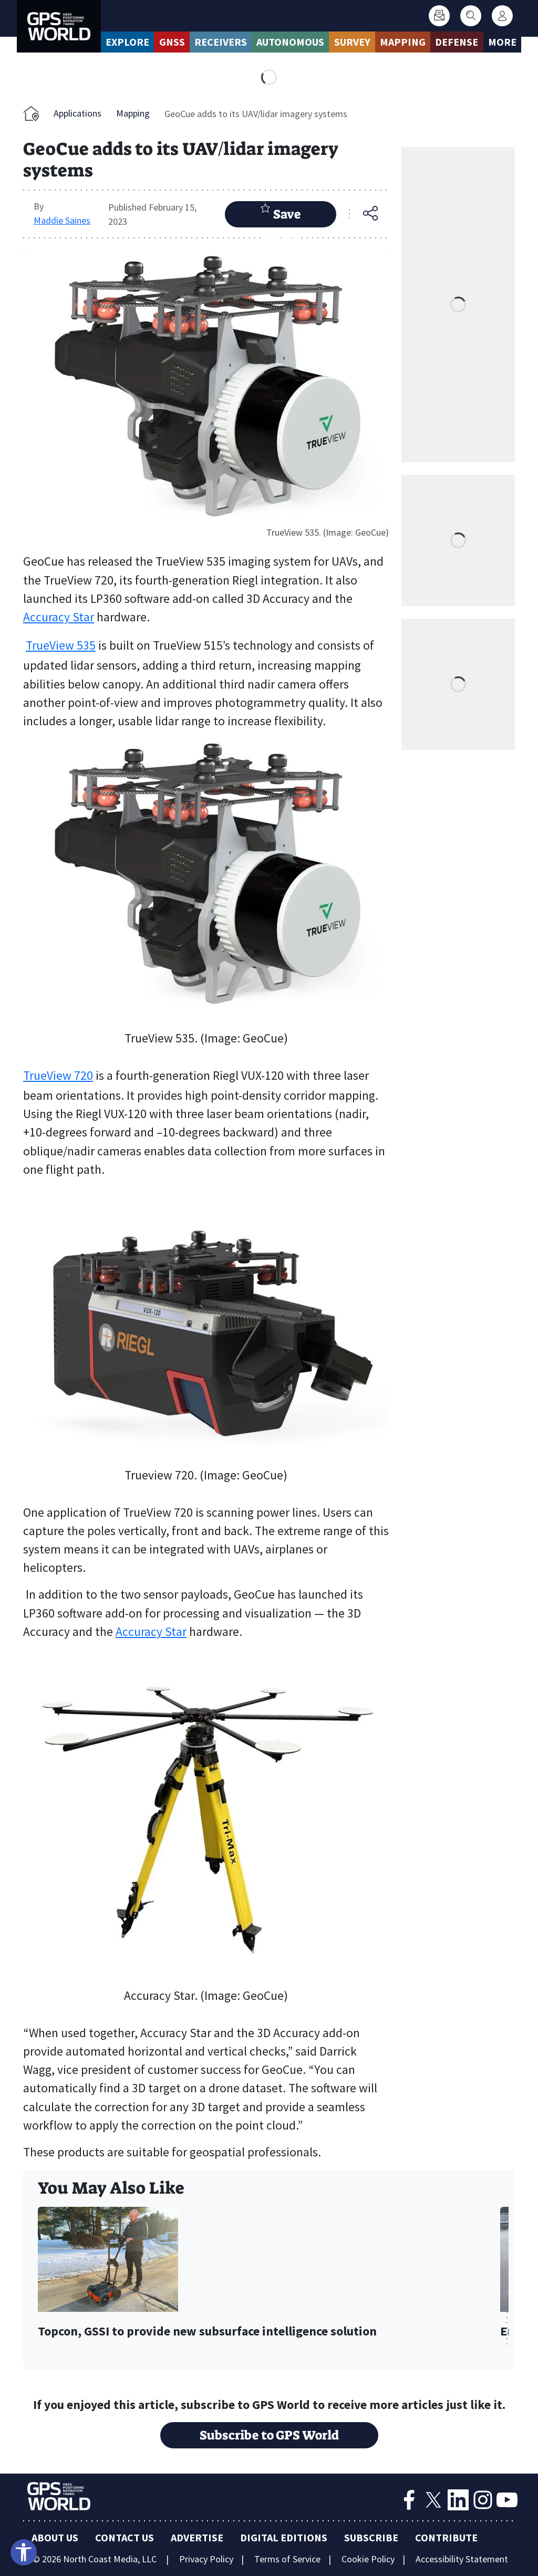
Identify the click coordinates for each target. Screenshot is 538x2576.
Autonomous (290, 41)
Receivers (220, 41)
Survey (352, 41)
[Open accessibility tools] (24, 2552)
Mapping (403, 41)
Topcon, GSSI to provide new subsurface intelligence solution (207, 2331)
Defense (456, 41)
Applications (77, 113)
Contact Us (124, 2537)
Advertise (197, 2537)
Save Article (281, 215)
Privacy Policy (206, 2559)
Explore (127, 41)
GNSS (172, 41)
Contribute (446, 2537)
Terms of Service (287, 2559)
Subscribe (371, 2537)
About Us (55, 2537)
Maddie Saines (62, 220)
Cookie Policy (368, 2559)
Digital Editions (283, 2537)
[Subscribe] (439, 15)
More (502, 41)
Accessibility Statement (462, 2559)
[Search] (470, 15)
